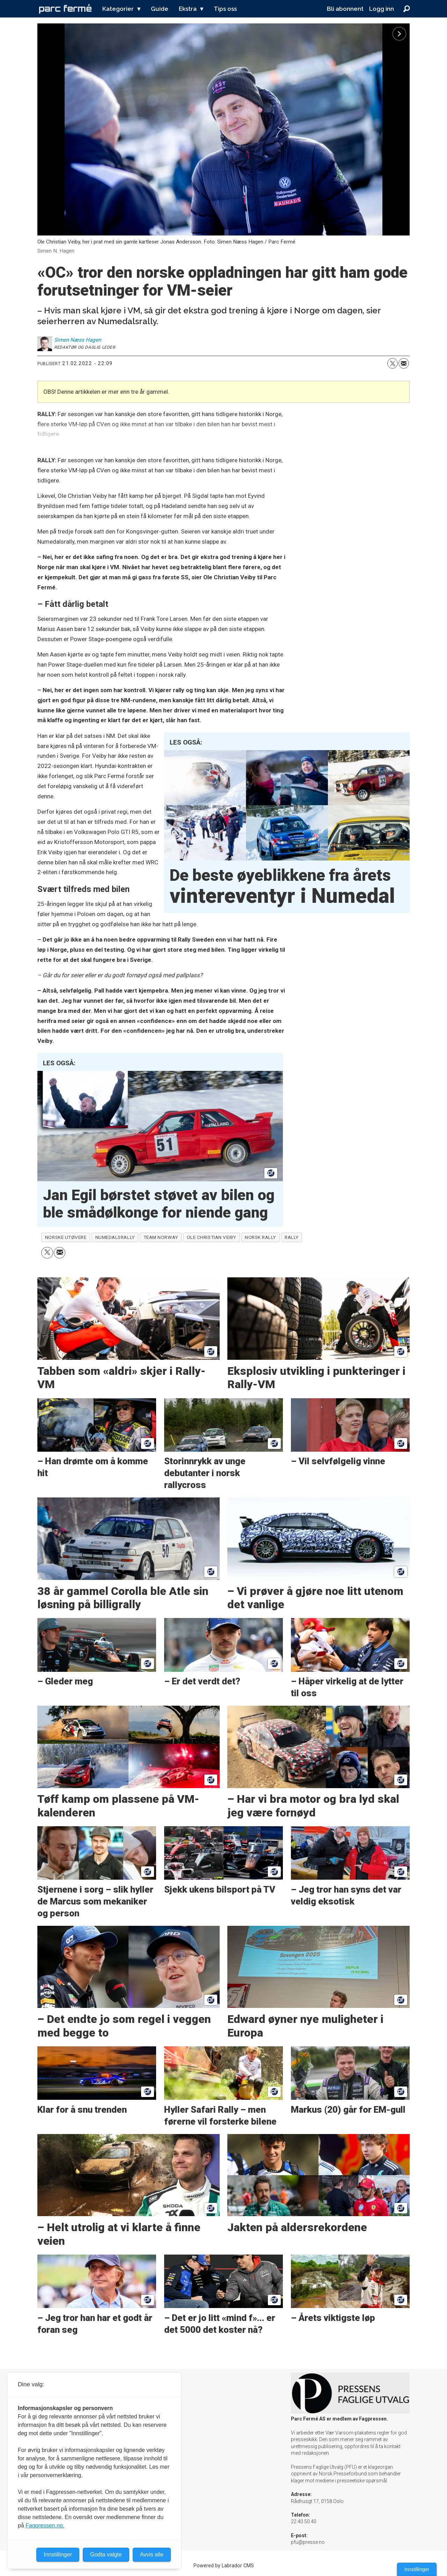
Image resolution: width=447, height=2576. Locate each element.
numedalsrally (115, 1237)
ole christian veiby (211, 1237)
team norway (161, 1237)
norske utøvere (66, 1237)
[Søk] (406, 9)
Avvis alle (151, 2554)
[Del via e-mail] (403, 363)
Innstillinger (416, 2569)
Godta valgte (106, 2554)
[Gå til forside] (65, 9)
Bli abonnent (345, 8)
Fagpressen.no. (44, 2525)
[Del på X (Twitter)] (392, 363)
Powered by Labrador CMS (223, 2566)
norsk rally (260, 1237)
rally (292, 1237)
